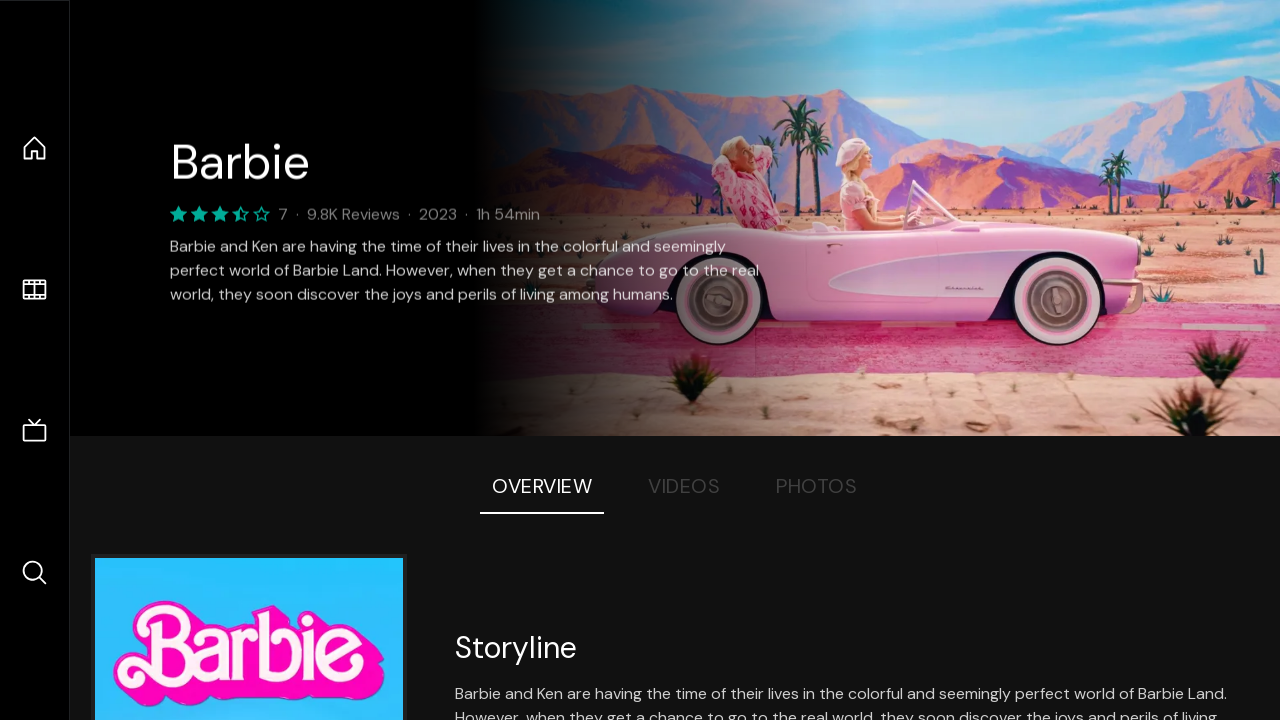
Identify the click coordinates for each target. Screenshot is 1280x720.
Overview (542, 486)
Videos (684, 486)
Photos (816, 486)
